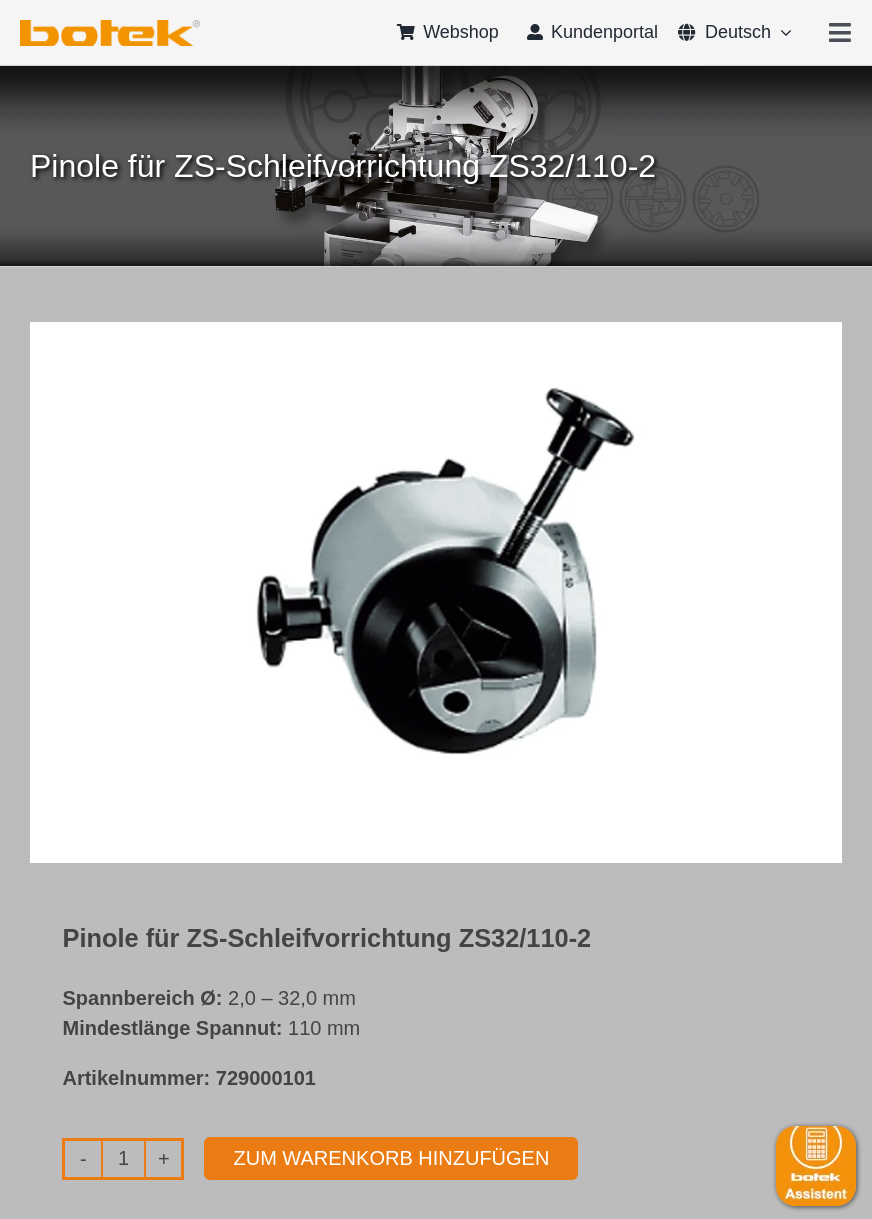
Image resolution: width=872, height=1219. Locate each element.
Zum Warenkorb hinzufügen (391, 1158)
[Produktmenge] (123, 1159)
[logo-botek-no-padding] (110, 27)
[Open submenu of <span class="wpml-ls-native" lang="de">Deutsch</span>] (781, 32)
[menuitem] (724, 32)
